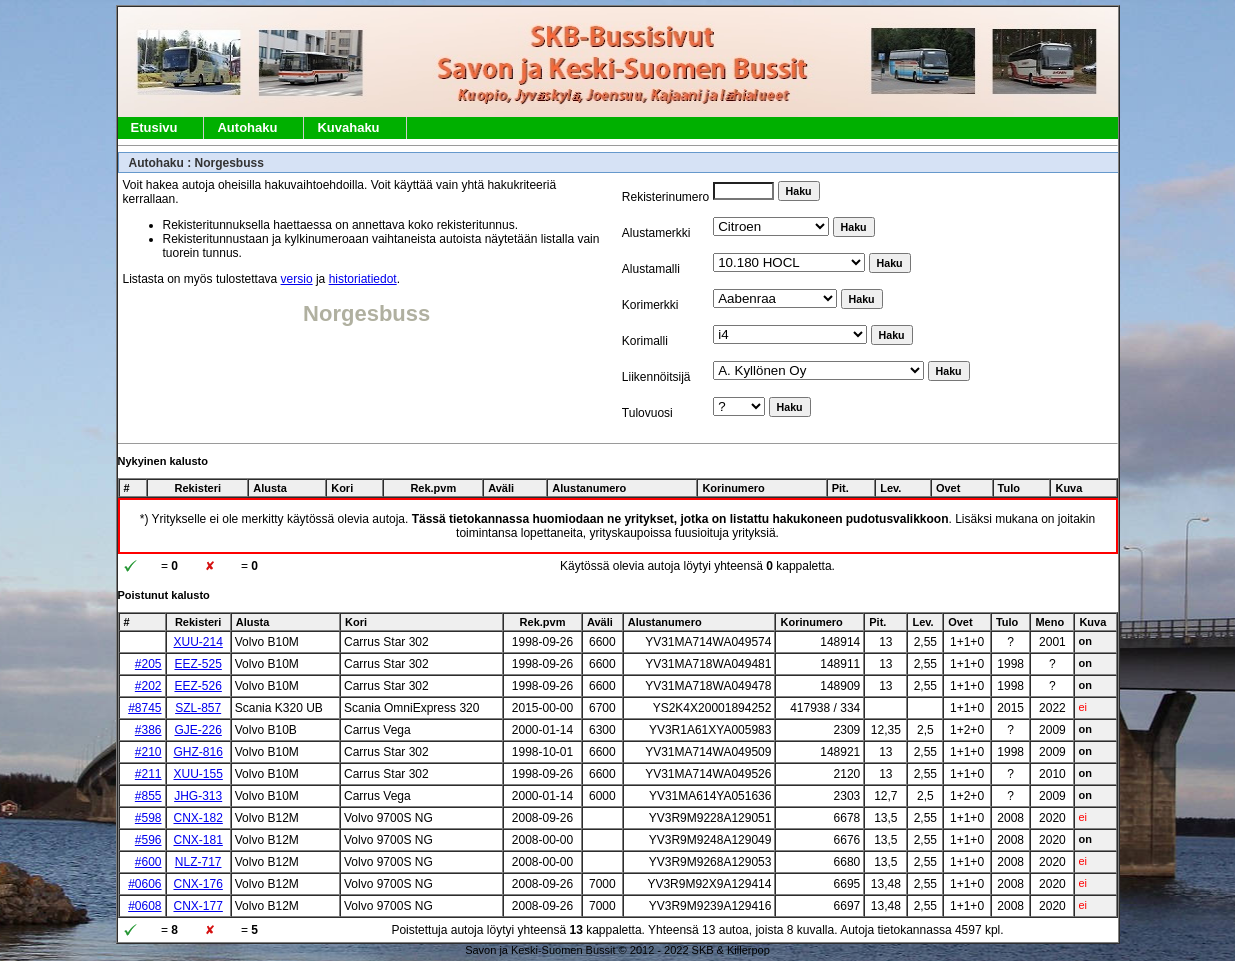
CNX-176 (197, 884)
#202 (148, 686)
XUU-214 (197, 642)
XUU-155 (197, 774)
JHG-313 (198, 796)
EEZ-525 (197, 664)
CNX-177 (197, 906)
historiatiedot (363, 279)
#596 (148, 840)
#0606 (144, 884)
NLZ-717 (198, 862)
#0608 (144, 906)
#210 (148, 752)
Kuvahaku (348, 127)
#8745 (144, 708)
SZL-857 (198, 708)
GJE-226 (197, 730)
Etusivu (154, 127)
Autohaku (247, 127)
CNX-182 (197, 818)
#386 (148, 730)
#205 (148, 664)
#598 (148, 818)
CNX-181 (197, 840)
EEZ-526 (197, 686)
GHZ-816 (197, 752)
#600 (148, 862)
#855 (148, 796)
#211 (148, 774)
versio (297, 279)
